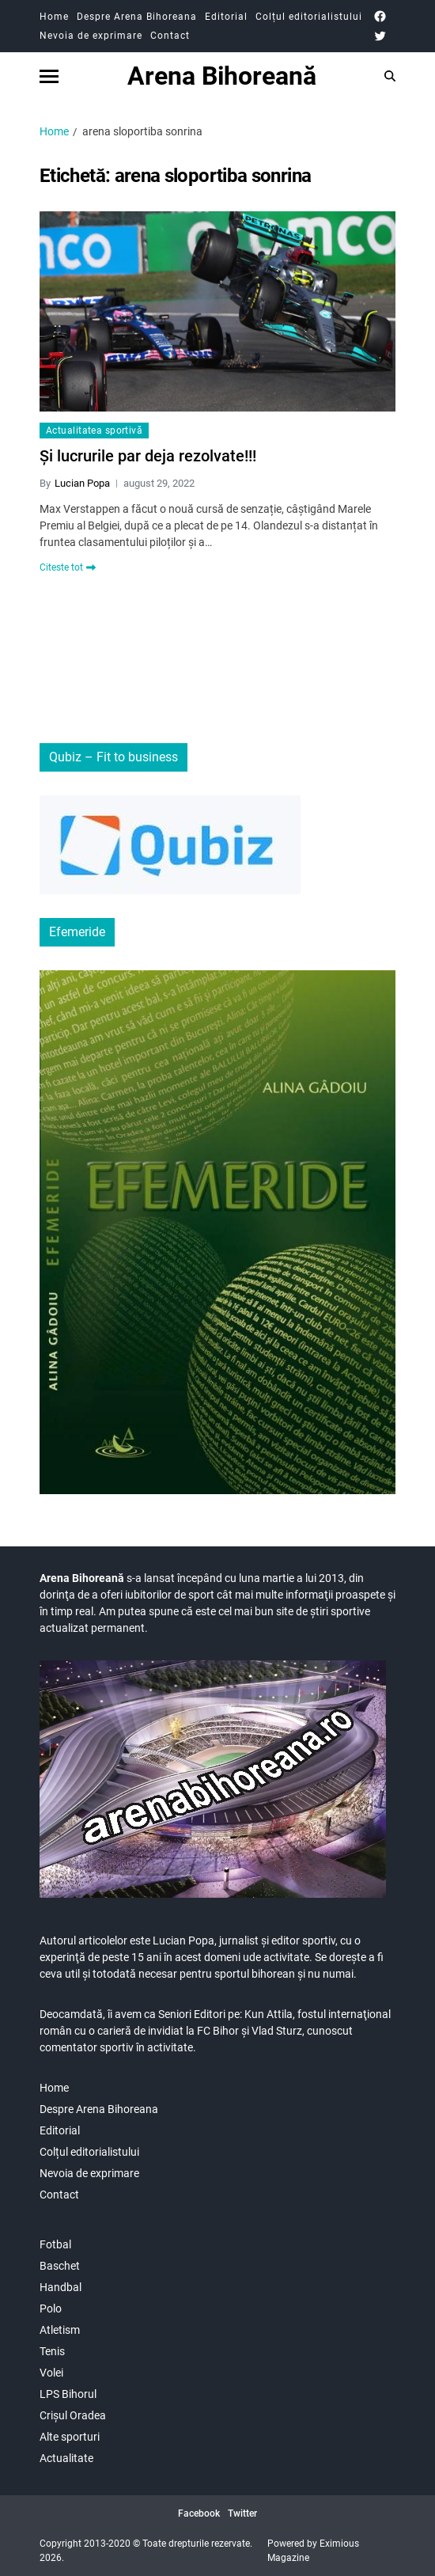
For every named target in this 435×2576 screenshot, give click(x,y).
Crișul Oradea (73, 2415)
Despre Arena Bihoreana (137, 16)
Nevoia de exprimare (91, 35)
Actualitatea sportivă (94, 430)
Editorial (226, 16)
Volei (51, 2372)
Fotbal (55, 2244)
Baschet (60, 2265)
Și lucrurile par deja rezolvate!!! (148, 455)
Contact (170, 35)
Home (54, 16)
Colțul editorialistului (308, 16)
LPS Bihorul (68, 2394)
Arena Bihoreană (221, 76)
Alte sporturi (70, 2436)
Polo (51, 2308)
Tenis (52, 2351)
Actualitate (66, 2458)
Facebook (199, 2513)
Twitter (242, 2513)
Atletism (60, 2330)
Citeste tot (68, 567)
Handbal (60, 2287)
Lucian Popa (82, 483)
